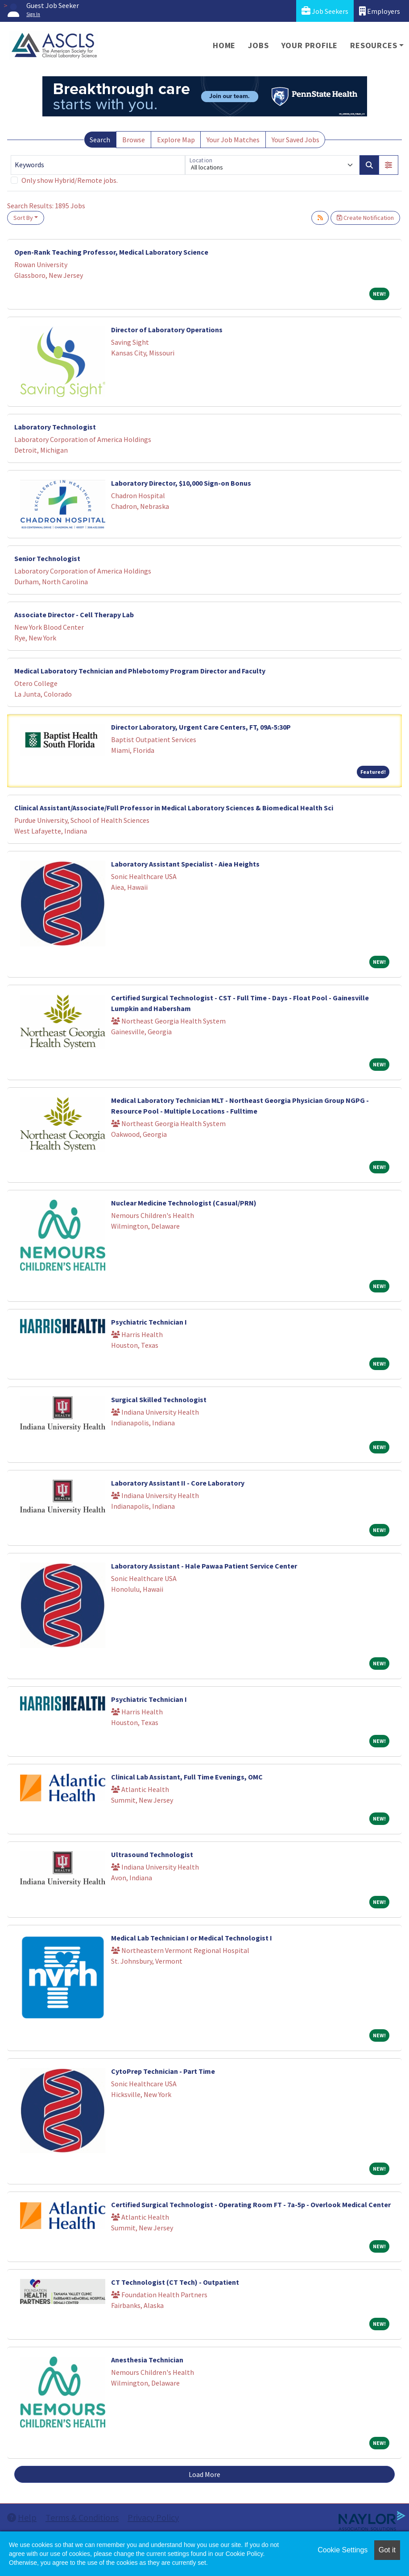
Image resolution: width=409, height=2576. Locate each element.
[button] (388, 165)
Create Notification (365, 218)
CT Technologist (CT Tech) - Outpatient (175, 2282)
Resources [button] (373, 45)
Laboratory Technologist (55, 426)
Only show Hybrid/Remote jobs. (69, 180)
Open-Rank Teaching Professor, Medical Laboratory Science (111, 252)
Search (100, 139)
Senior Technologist (47, 558)
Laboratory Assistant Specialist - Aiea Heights (185, 863)
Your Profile (309, 45)
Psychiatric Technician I (149, 1321)
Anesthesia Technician (147, 2359)
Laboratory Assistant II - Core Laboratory (177, 1482)
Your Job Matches (233, 139)
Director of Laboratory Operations (167, 329)
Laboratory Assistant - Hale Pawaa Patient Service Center (204, 1565)
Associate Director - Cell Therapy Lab (74, 614)
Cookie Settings (343, 2550)
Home (224, 45)
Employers (379, 11)
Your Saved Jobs (295, 139)
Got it (387, 2550)
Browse (133, 139)
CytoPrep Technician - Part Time (163, 2071)
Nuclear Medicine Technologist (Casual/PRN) (183, 1202)
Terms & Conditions (82, 2517)
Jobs (258, 45)
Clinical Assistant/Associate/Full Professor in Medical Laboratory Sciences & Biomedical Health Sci (173, 807)
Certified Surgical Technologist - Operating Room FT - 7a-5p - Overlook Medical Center (251, 2204)
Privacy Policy (153, 2517)
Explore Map (176, 139)
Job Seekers (325, 11)
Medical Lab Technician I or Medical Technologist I (191, 1937)
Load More (204, 2474)
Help (22, 2517)
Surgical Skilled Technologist (159, 1399)
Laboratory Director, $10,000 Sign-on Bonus (181, 483)
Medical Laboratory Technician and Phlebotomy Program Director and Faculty (139, 670)
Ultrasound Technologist (152, 1854)
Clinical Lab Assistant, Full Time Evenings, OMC (187, 1776)
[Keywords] (98, 165)
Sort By (23, 218)
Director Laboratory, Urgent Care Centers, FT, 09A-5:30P (201, 726)
